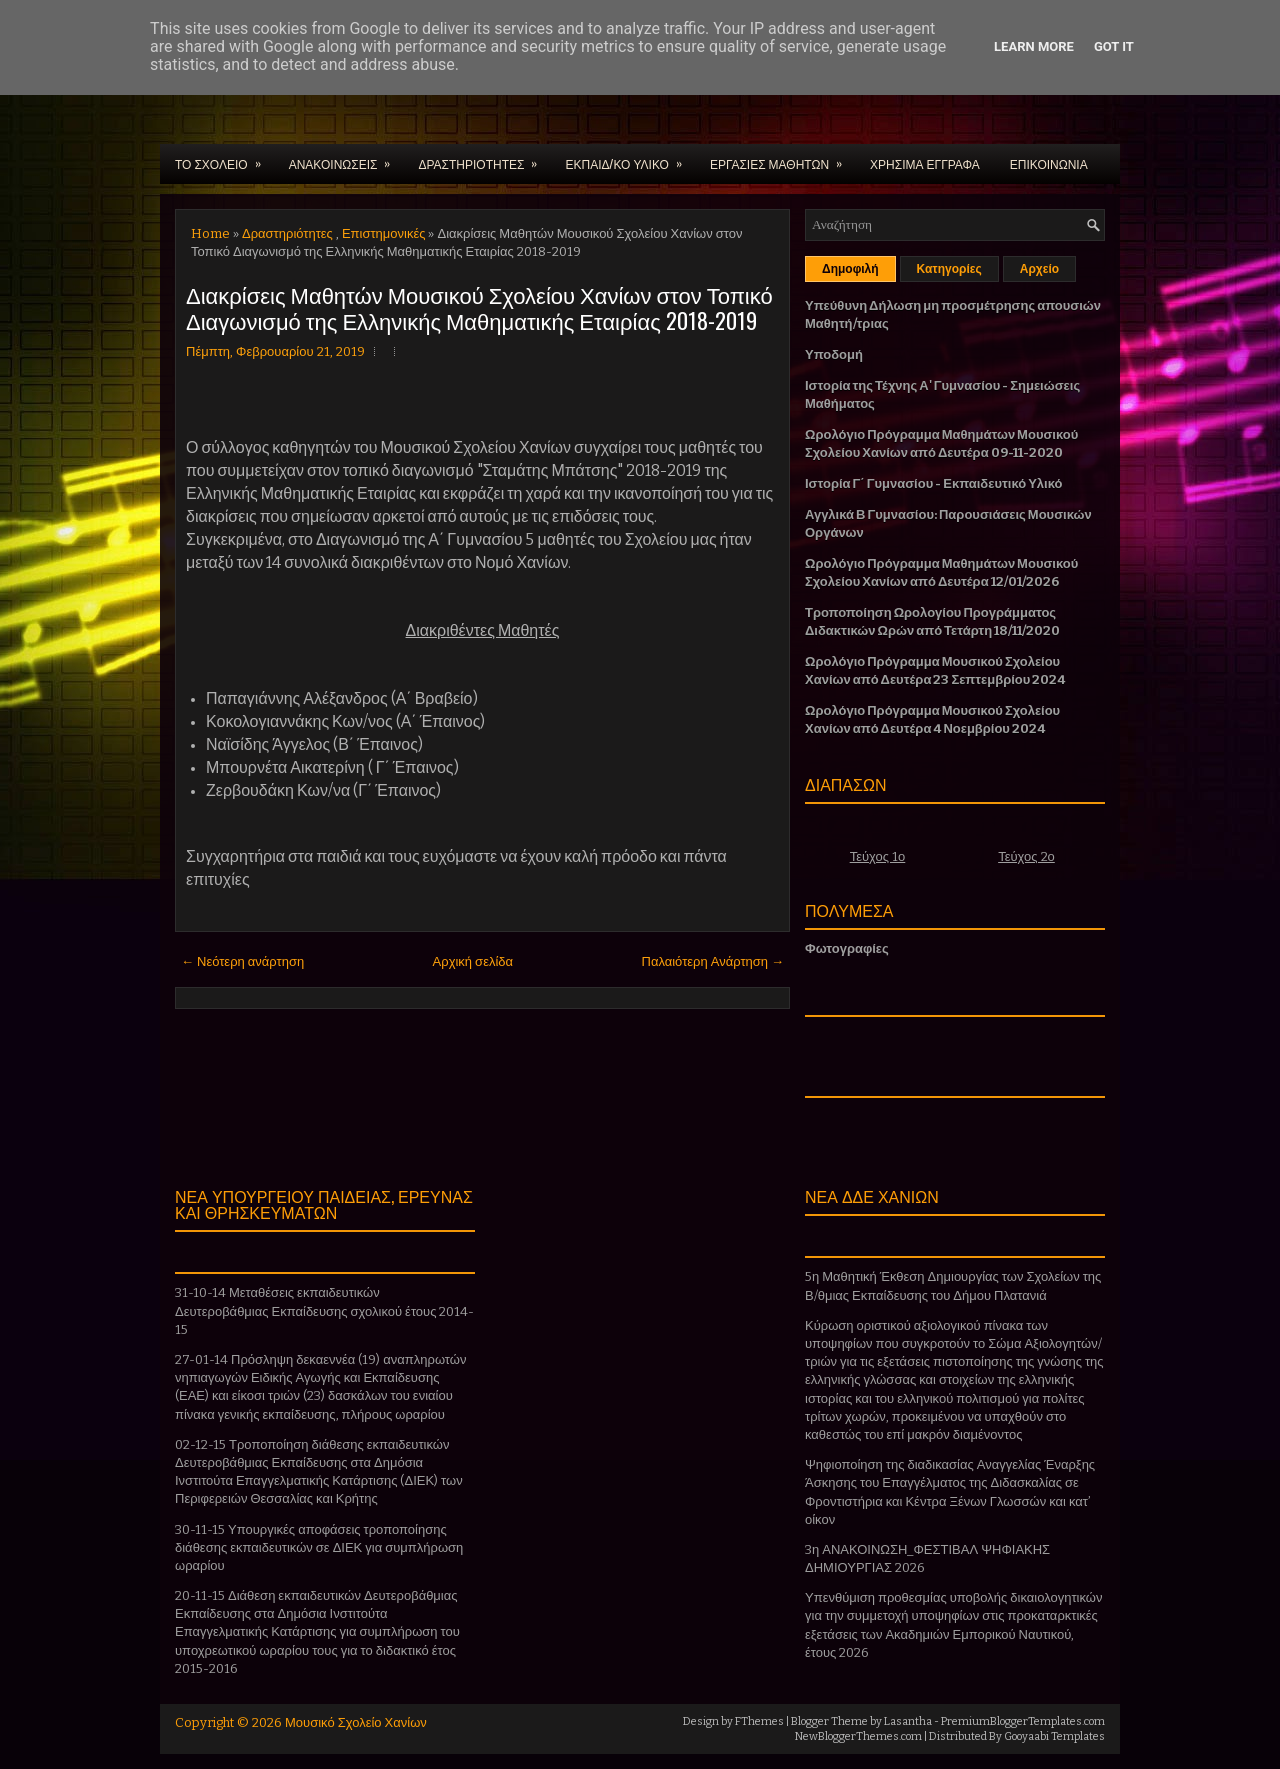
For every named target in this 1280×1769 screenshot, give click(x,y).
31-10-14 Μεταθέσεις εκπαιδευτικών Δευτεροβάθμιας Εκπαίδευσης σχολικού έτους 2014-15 (324, 1310)
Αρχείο (1039, 269)
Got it (1114, 46)
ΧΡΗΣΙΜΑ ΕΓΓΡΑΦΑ (925, 163)
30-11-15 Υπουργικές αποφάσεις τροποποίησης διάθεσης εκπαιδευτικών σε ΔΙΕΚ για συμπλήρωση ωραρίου (319, 1547)
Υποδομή (834, 354)
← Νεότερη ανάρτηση (242, 961)
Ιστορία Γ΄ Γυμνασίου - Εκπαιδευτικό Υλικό (933, 483)
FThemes (759, 1721)
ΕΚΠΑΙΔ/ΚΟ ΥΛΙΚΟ (629, 158)
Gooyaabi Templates (1054, 1736)
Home (210, 233)
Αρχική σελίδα (473, 961)
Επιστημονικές (384, 233)
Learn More (1034, 46)
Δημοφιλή (850, 269)
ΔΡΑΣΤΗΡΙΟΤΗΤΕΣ (484, 158)
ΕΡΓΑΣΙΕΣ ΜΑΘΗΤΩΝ (782, 158)
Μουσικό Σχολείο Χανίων (356, 1722)
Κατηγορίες (949, 269)
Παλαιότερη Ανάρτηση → (713, 961)
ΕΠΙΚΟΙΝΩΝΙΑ (1049, 163)
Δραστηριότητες (287, 233)
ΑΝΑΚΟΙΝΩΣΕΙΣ (346, 158)
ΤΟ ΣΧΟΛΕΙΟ (224, 158)
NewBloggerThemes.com (858, 1736)
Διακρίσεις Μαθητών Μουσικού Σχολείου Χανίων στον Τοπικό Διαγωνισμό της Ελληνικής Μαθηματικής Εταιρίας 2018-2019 (479, 307)
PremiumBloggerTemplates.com (1023, 1721)
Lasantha (908, 1721)
